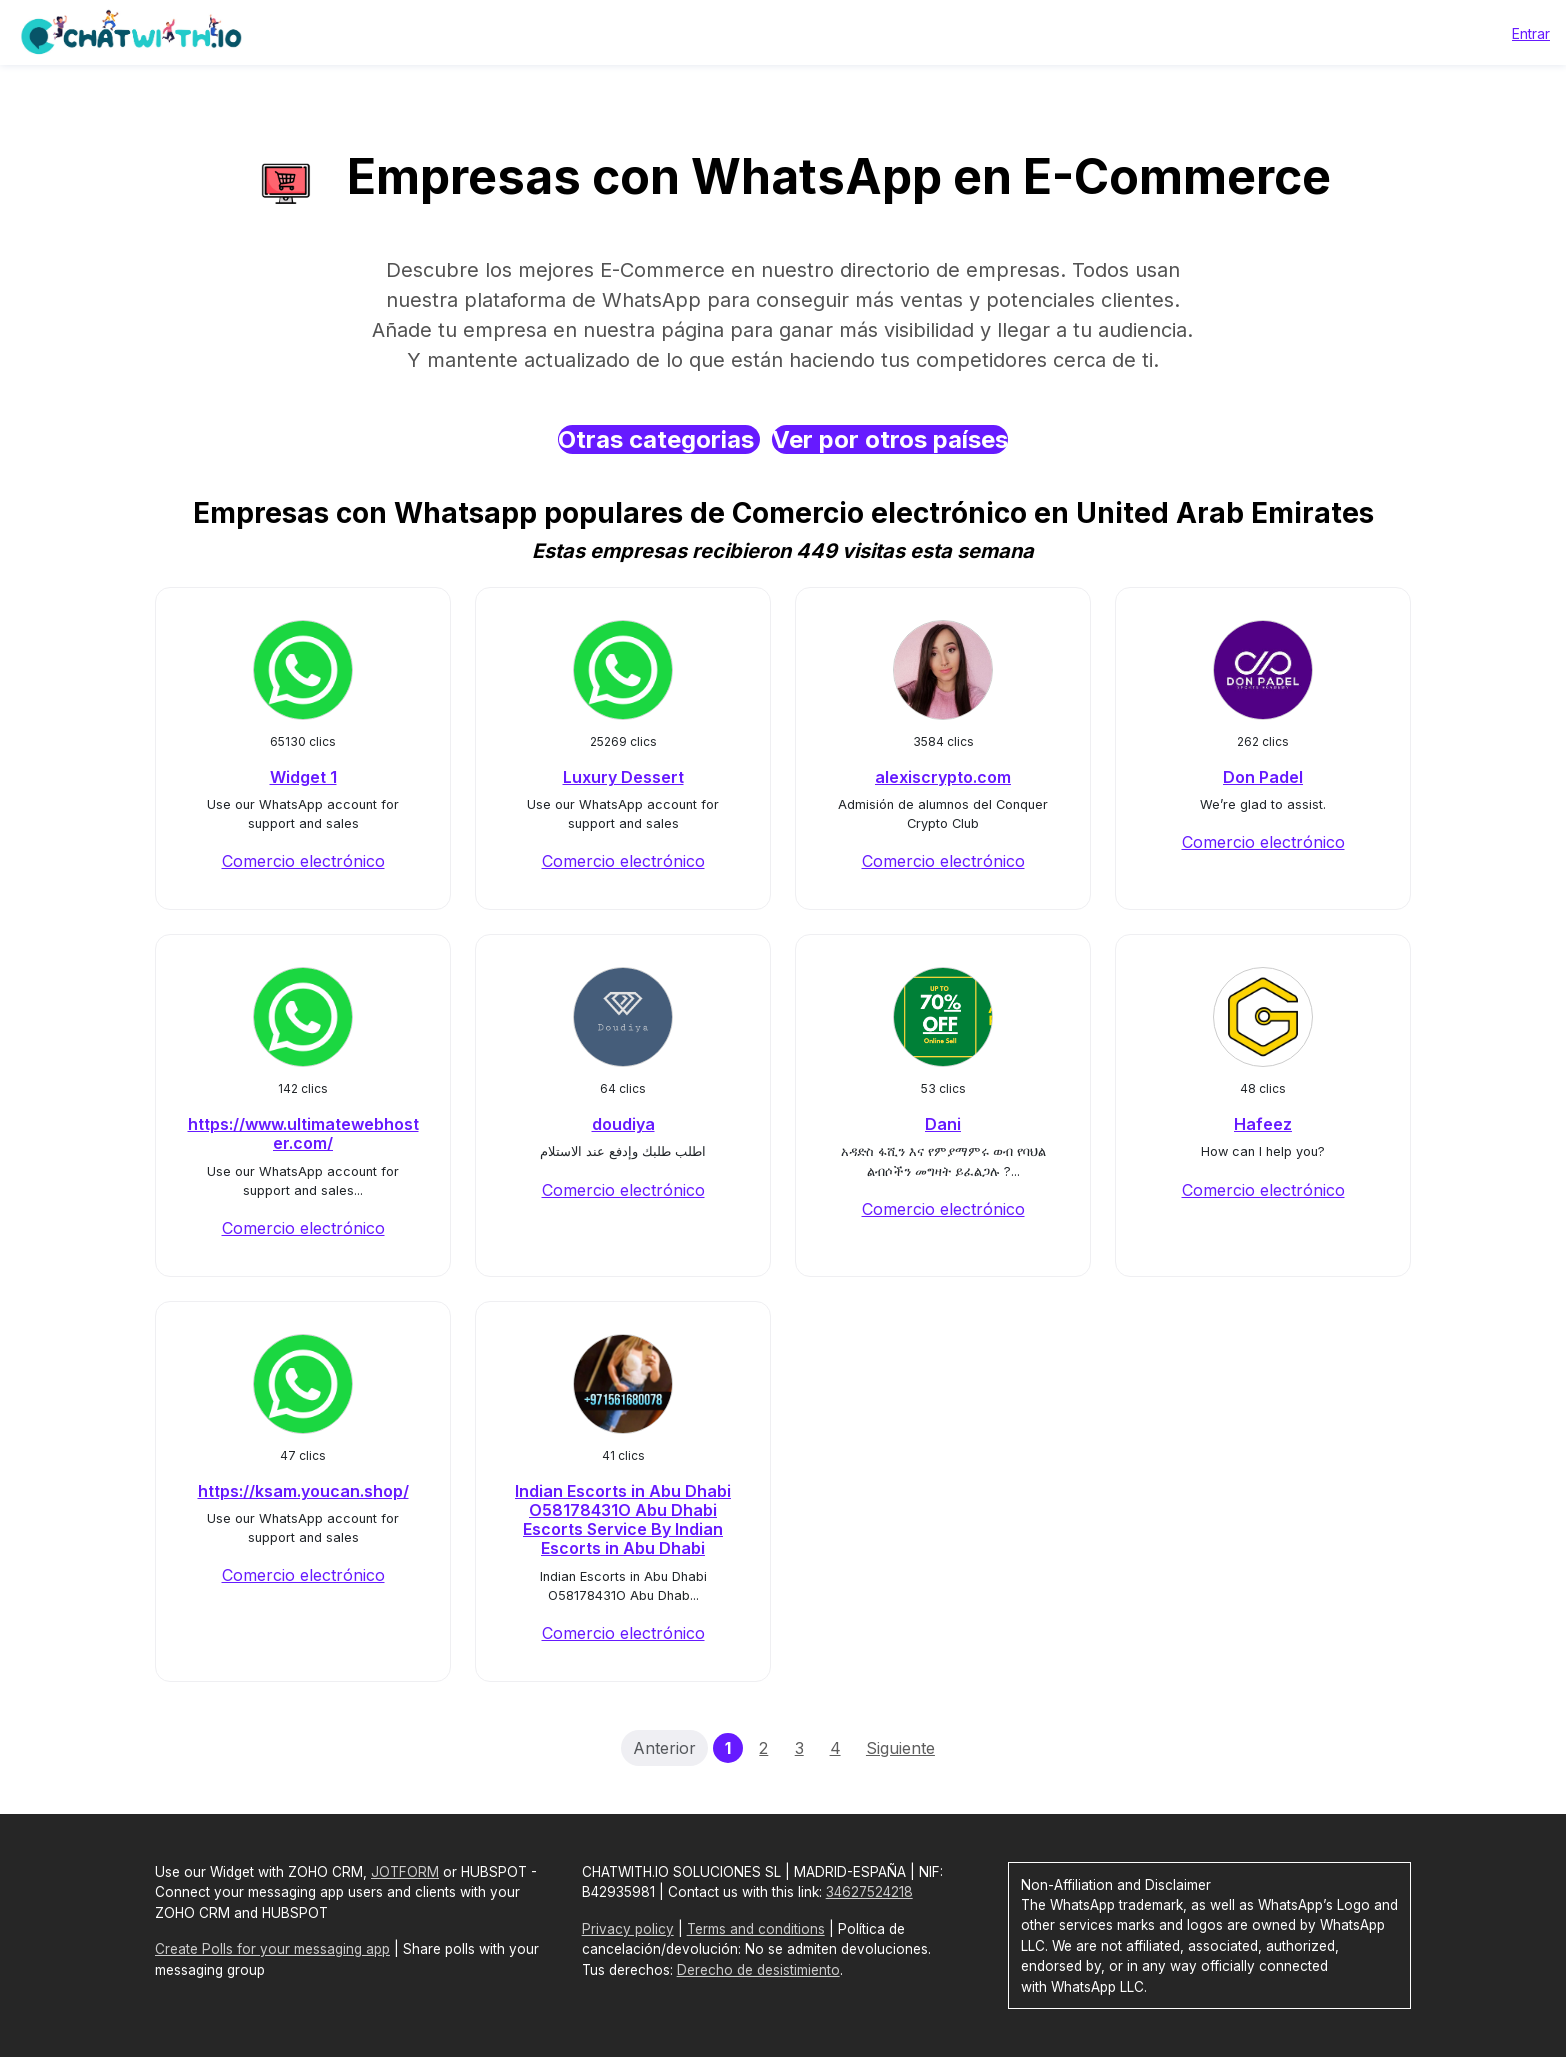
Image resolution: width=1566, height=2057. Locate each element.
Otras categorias (659, 439)
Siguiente (900, 1748)
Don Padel (1263, 777)
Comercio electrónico (303, 861)
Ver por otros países (890, 439)
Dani (943, 1124)
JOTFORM (405, 1872)
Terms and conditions (756, 1929)
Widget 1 (303, 777)
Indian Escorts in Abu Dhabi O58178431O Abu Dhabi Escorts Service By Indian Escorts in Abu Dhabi (623, 1520)
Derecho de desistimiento (758, 1970)
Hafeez (1263, 1124)
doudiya (623, 1124)
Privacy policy (628, 1929)
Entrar (1531, 33)
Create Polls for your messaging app (272, 1949)
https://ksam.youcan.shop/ (303, 1491)
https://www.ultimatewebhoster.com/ (303, 1133)
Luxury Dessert (623, 777)
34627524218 (869, 1892)
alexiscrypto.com (943, 777)
